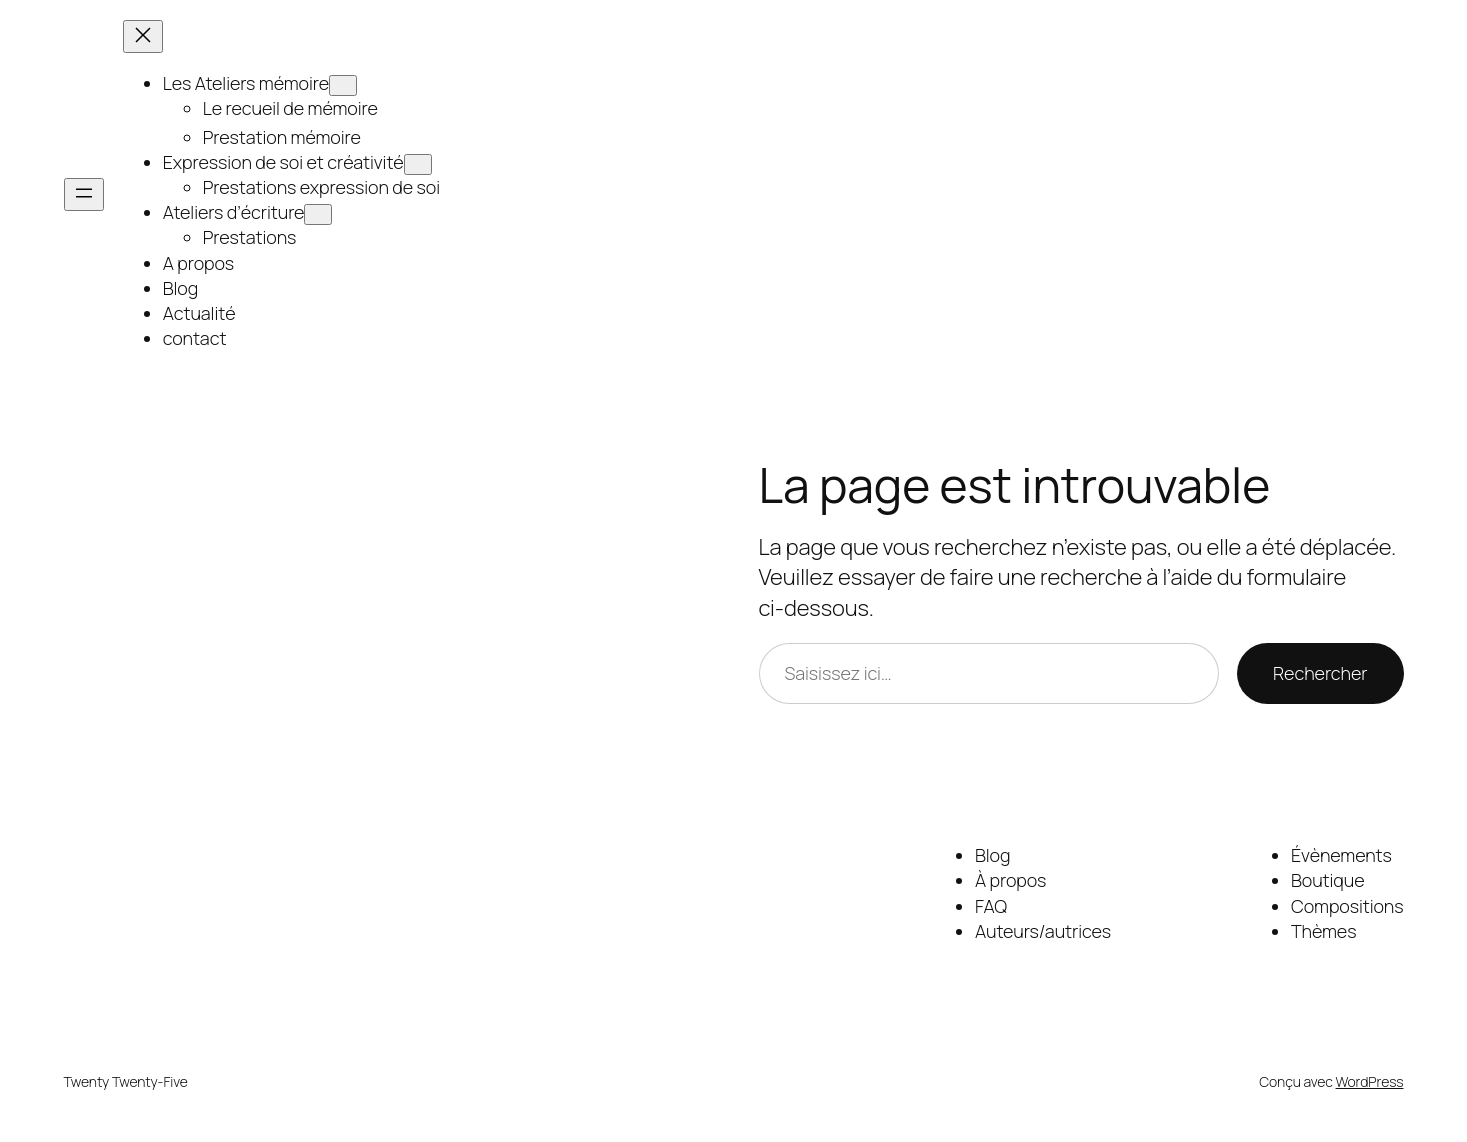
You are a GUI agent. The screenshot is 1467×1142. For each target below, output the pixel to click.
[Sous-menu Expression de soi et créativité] (418, 164)
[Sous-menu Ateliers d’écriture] (318, 214)
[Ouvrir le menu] (84, 194)
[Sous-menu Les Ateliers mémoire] (343, 85)
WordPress (1370, 1081)
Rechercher (1320, 673)
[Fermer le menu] (143, 36)
